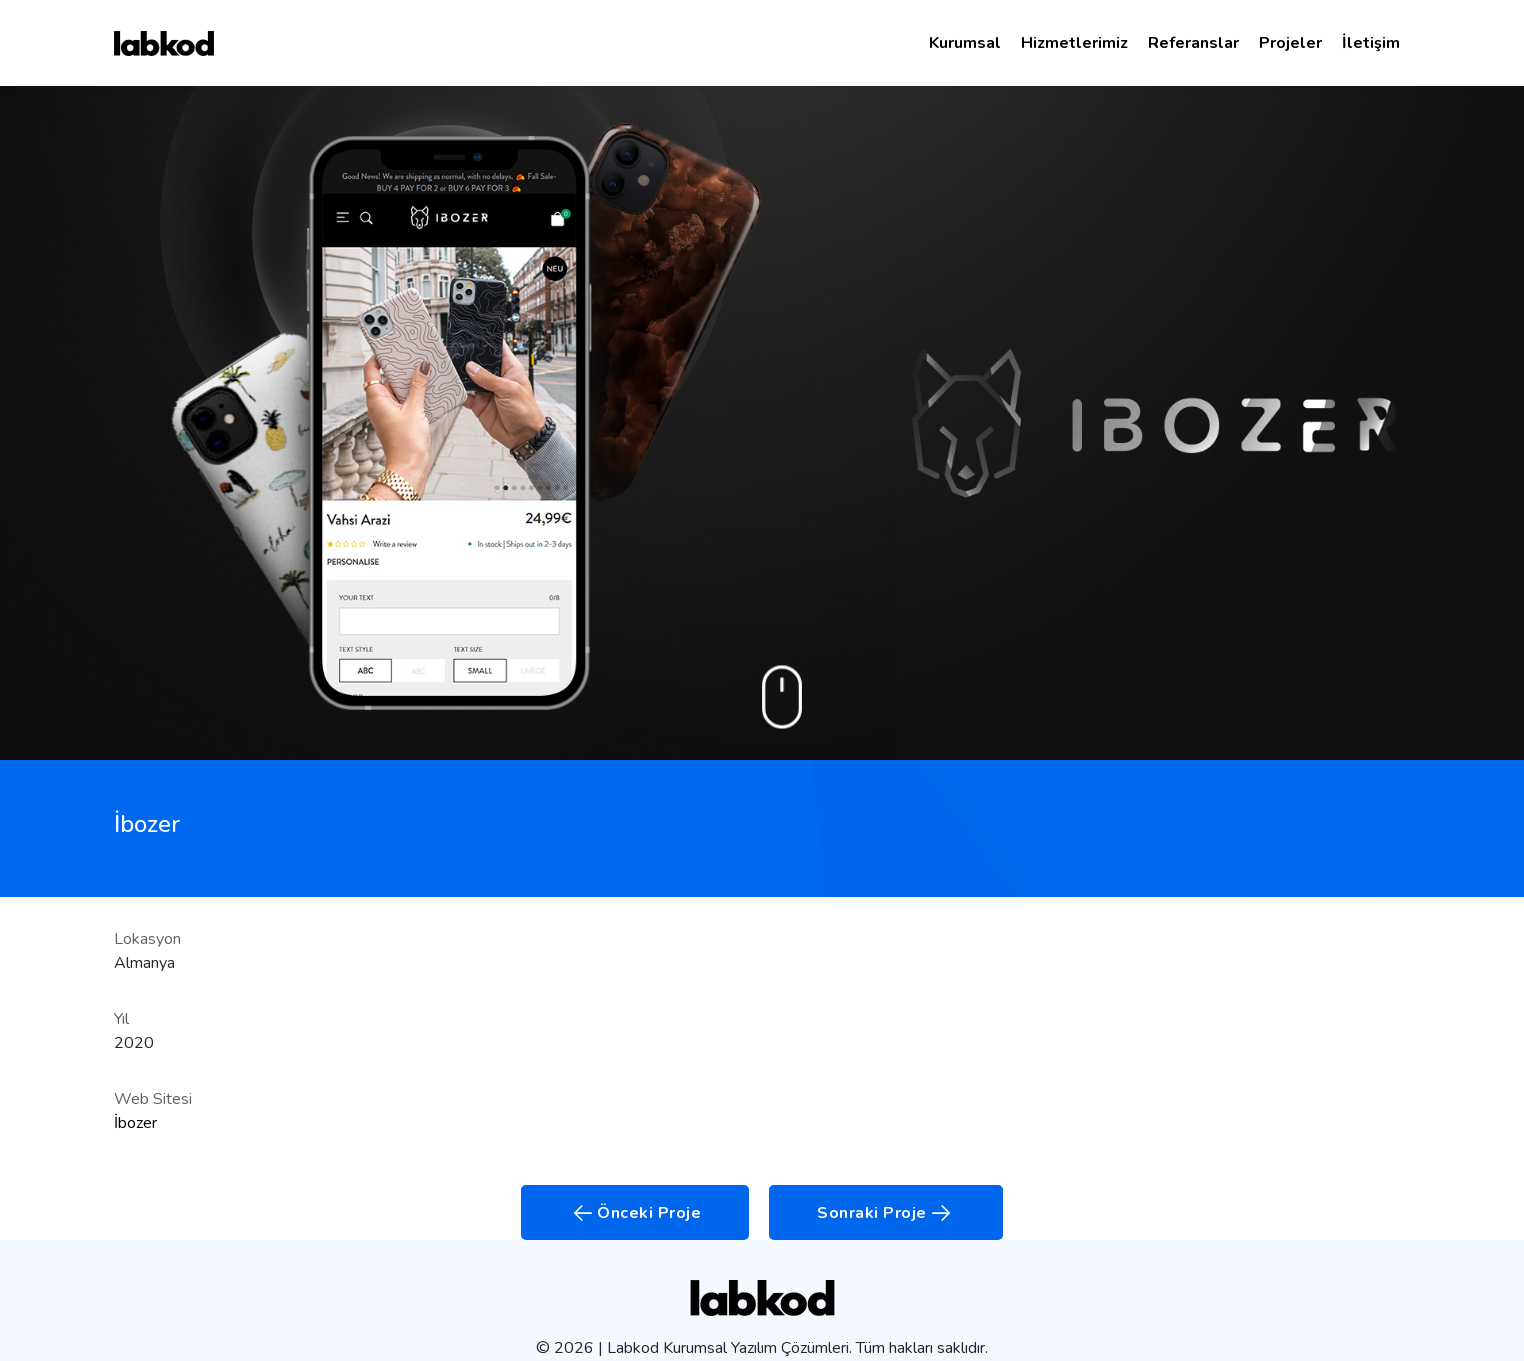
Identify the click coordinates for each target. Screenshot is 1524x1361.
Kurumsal (965, 43)
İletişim (1371, 43)
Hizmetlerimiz (1074, 43)
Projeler (1290, 43)
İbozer (135, 1123)
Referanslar (1193, 43)
